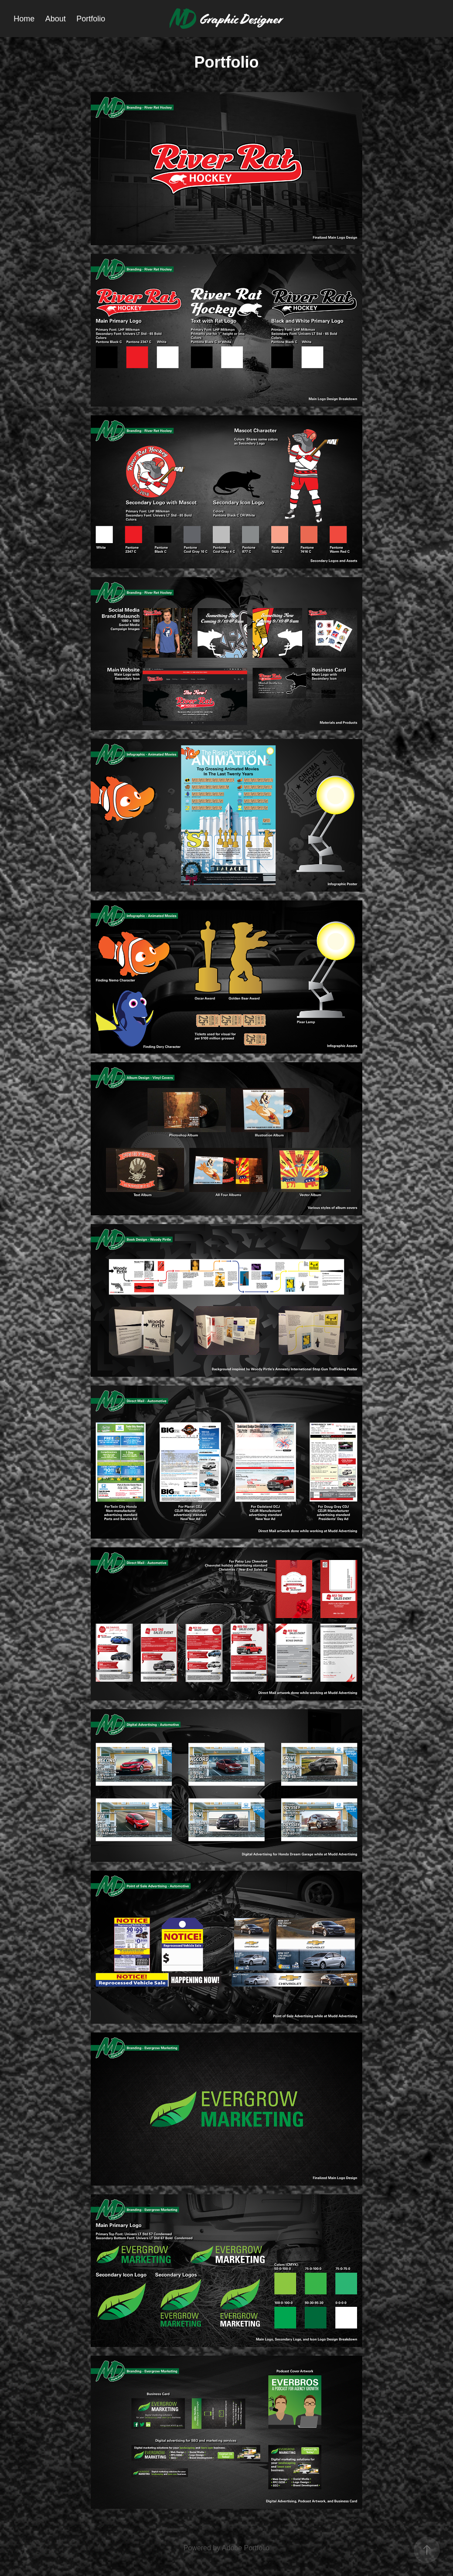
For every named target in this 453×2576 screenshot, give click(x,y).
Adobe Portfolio (245, 2548)
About (55, 18)
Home (24, 18)
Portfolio (90, 18)
